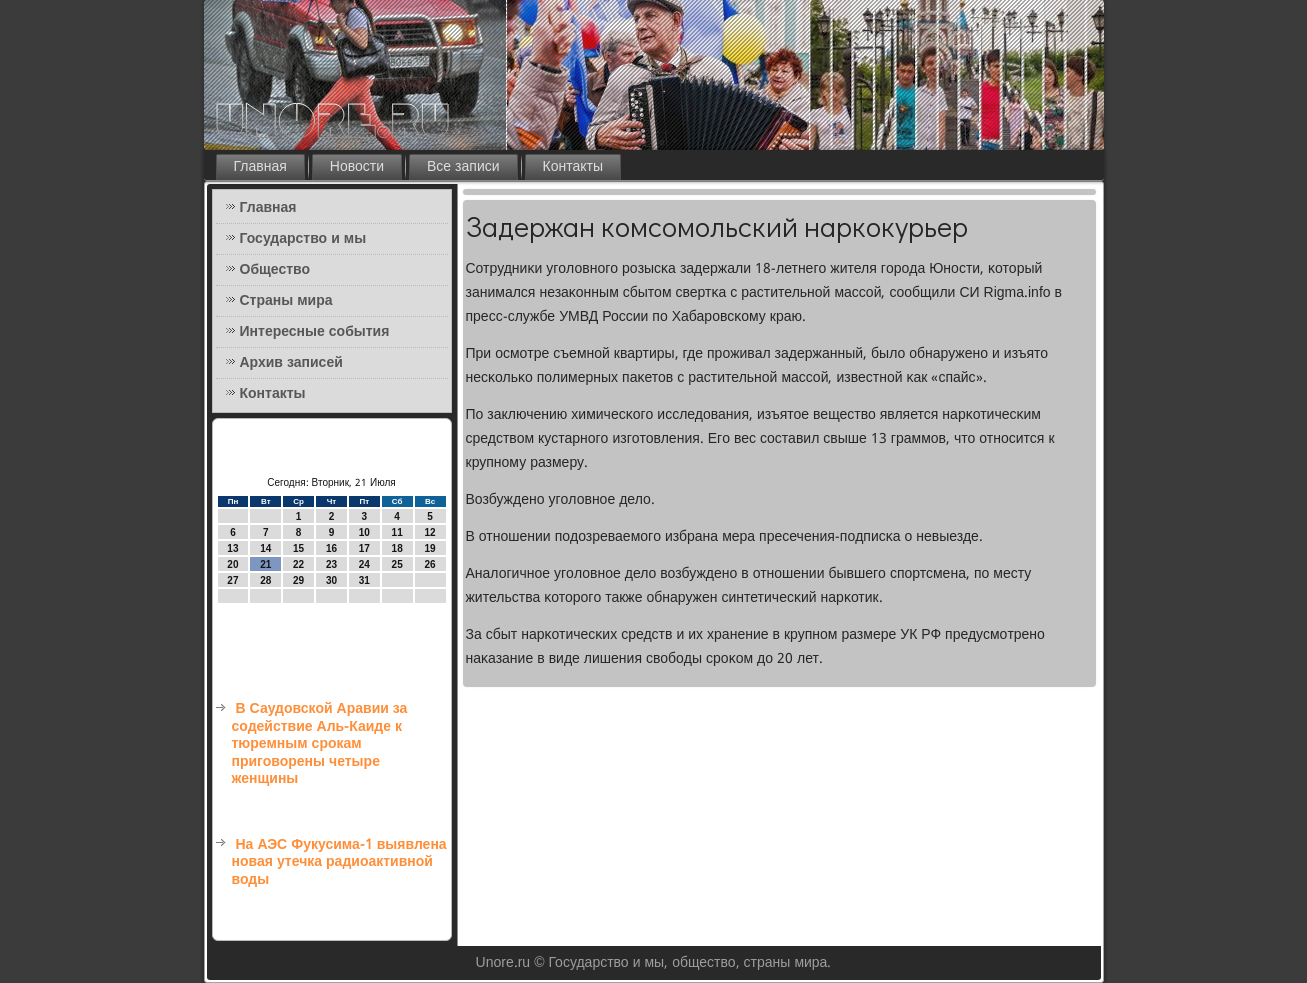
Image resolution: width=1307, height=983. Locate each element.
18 (397, 548)
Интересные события (315, 332)
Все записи (463, 167)
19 (429, 548)
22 (298, 564)
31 (364, 580)
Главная (260, 167)
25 (397, 564)
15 (298, 548)
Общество (275, 270)
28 (265, 580)
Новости (357, 167)
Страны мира (286, 301)
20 (232, 564)
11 (397, 532)
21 (265, 564)
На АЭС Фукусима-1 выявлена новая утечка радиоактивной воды (339, 862)
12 (429, 532)
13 (232, 548)
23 (331, 564)
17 (364, 548)
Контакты (573, 167)
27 (232, 580)
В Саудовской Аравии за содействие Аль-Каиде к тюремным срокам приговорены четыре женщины (320, 744)
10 (364, 532)
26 (429, 564)
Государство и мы (303, 239)
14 (265, 548)
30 (331, 580)
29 (298, 580)
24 (364, 564)
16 (331, 548)
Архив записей (291, 363)
